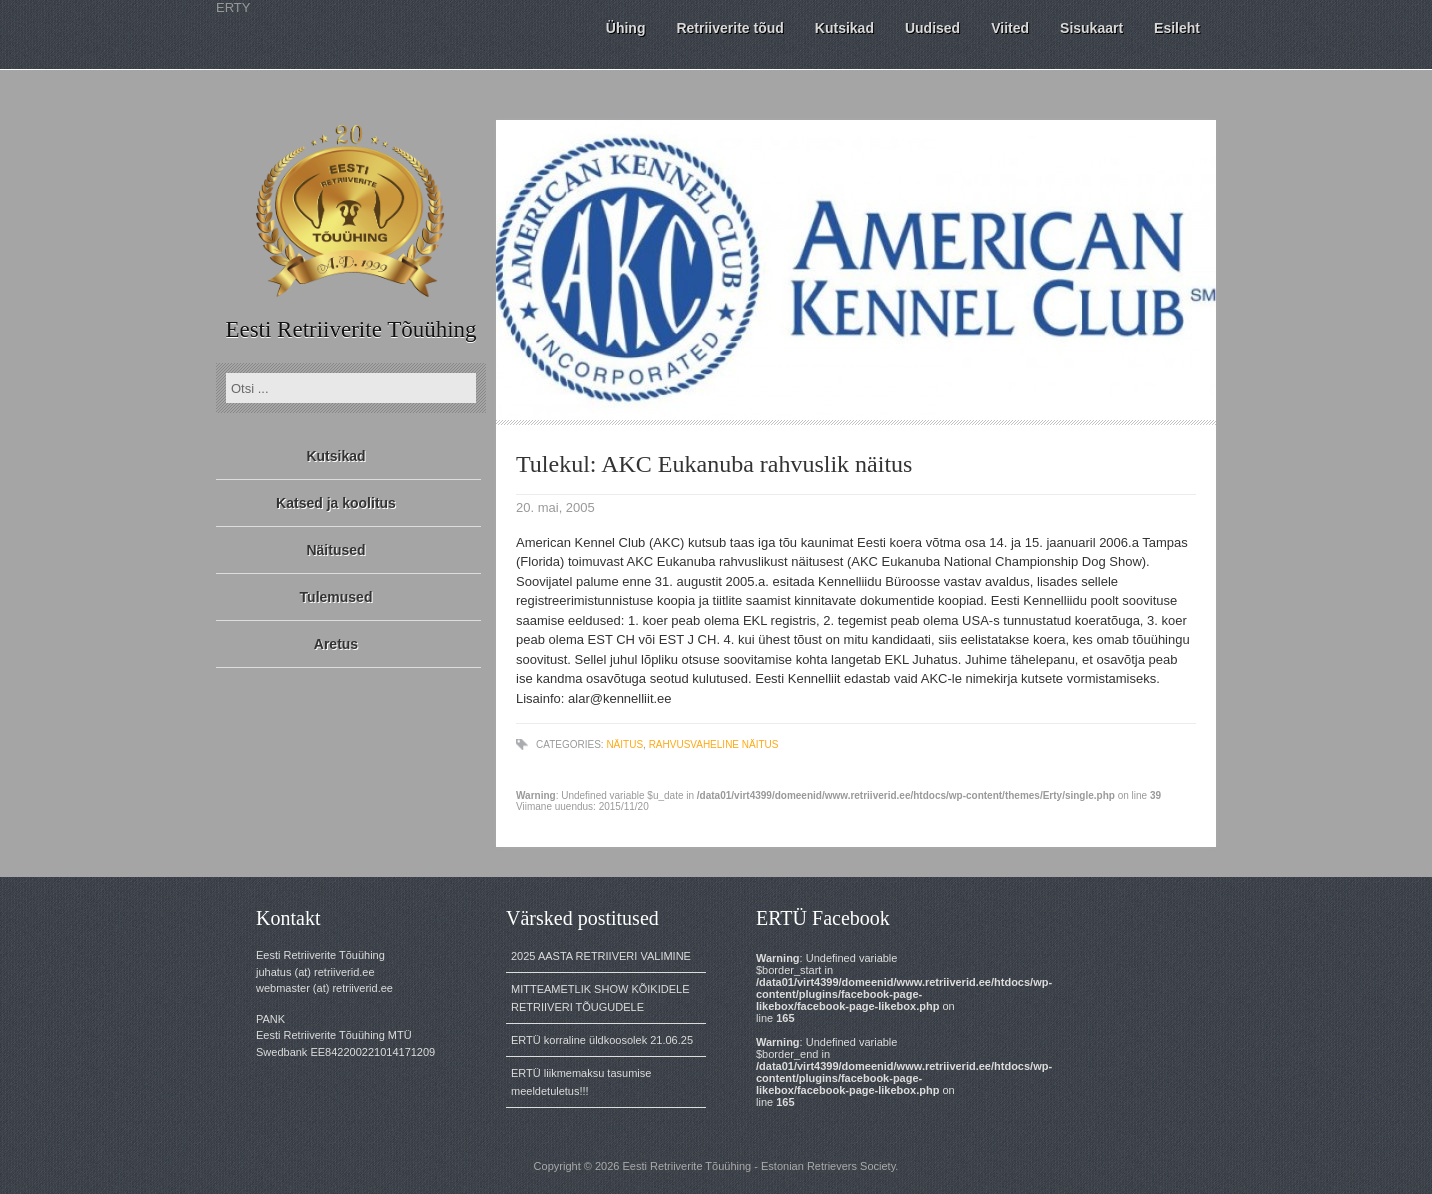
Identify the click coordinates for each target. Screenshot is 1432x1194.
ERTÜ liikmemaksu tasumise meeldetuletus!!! (581, 1082)
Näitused (335, 550)
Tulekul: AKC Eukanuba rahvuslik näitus (714, 464)
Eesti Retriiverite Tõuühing (350, 329)
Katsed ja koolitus (336, 503)
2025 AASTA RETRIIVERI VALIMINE (601, 956)
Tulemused (336, 597)
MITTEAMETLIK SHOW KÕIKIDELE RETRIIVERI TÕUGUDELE (600, 998)
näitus (624, 744)
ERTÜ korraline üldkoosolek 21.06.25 (602, 1040)
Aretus (336, 644)
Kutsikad (335, 456)
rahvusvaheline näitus (714, 744)
